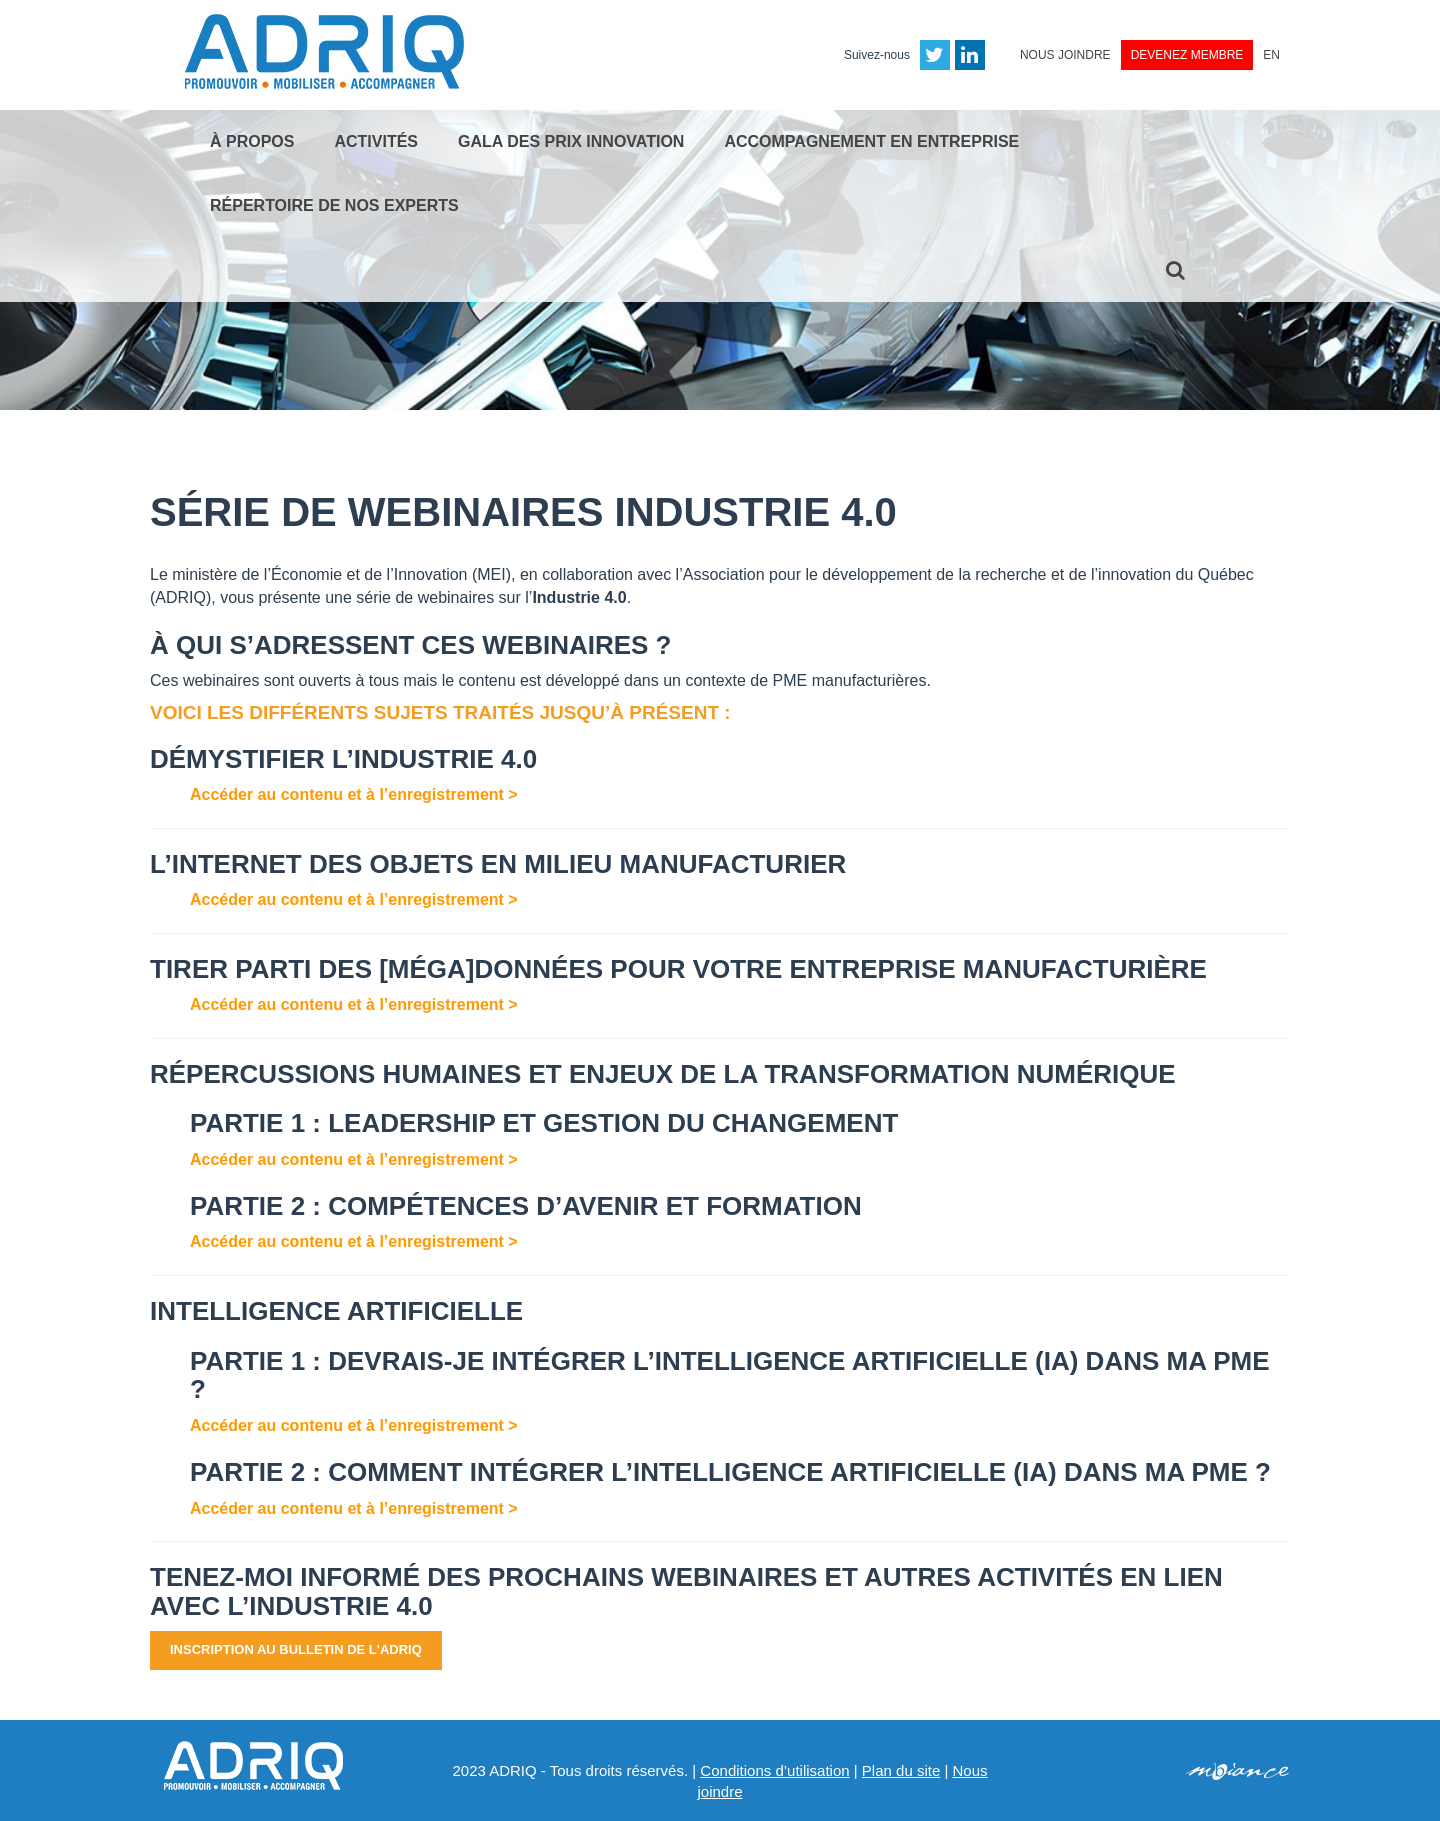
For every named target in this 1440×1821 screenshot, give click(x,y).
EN (1271, 55)
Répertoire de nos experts (334, 205)
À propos (252, 141)
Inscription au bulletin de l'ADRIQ (296, 1649)
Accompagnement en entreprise (871, 141)
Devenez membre (1187, 55)
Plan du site (901, 1770)
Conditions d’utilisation (774, 1770)
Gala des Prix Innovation (571, 141)
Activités (376, 141)
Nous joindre (1065, 55)
